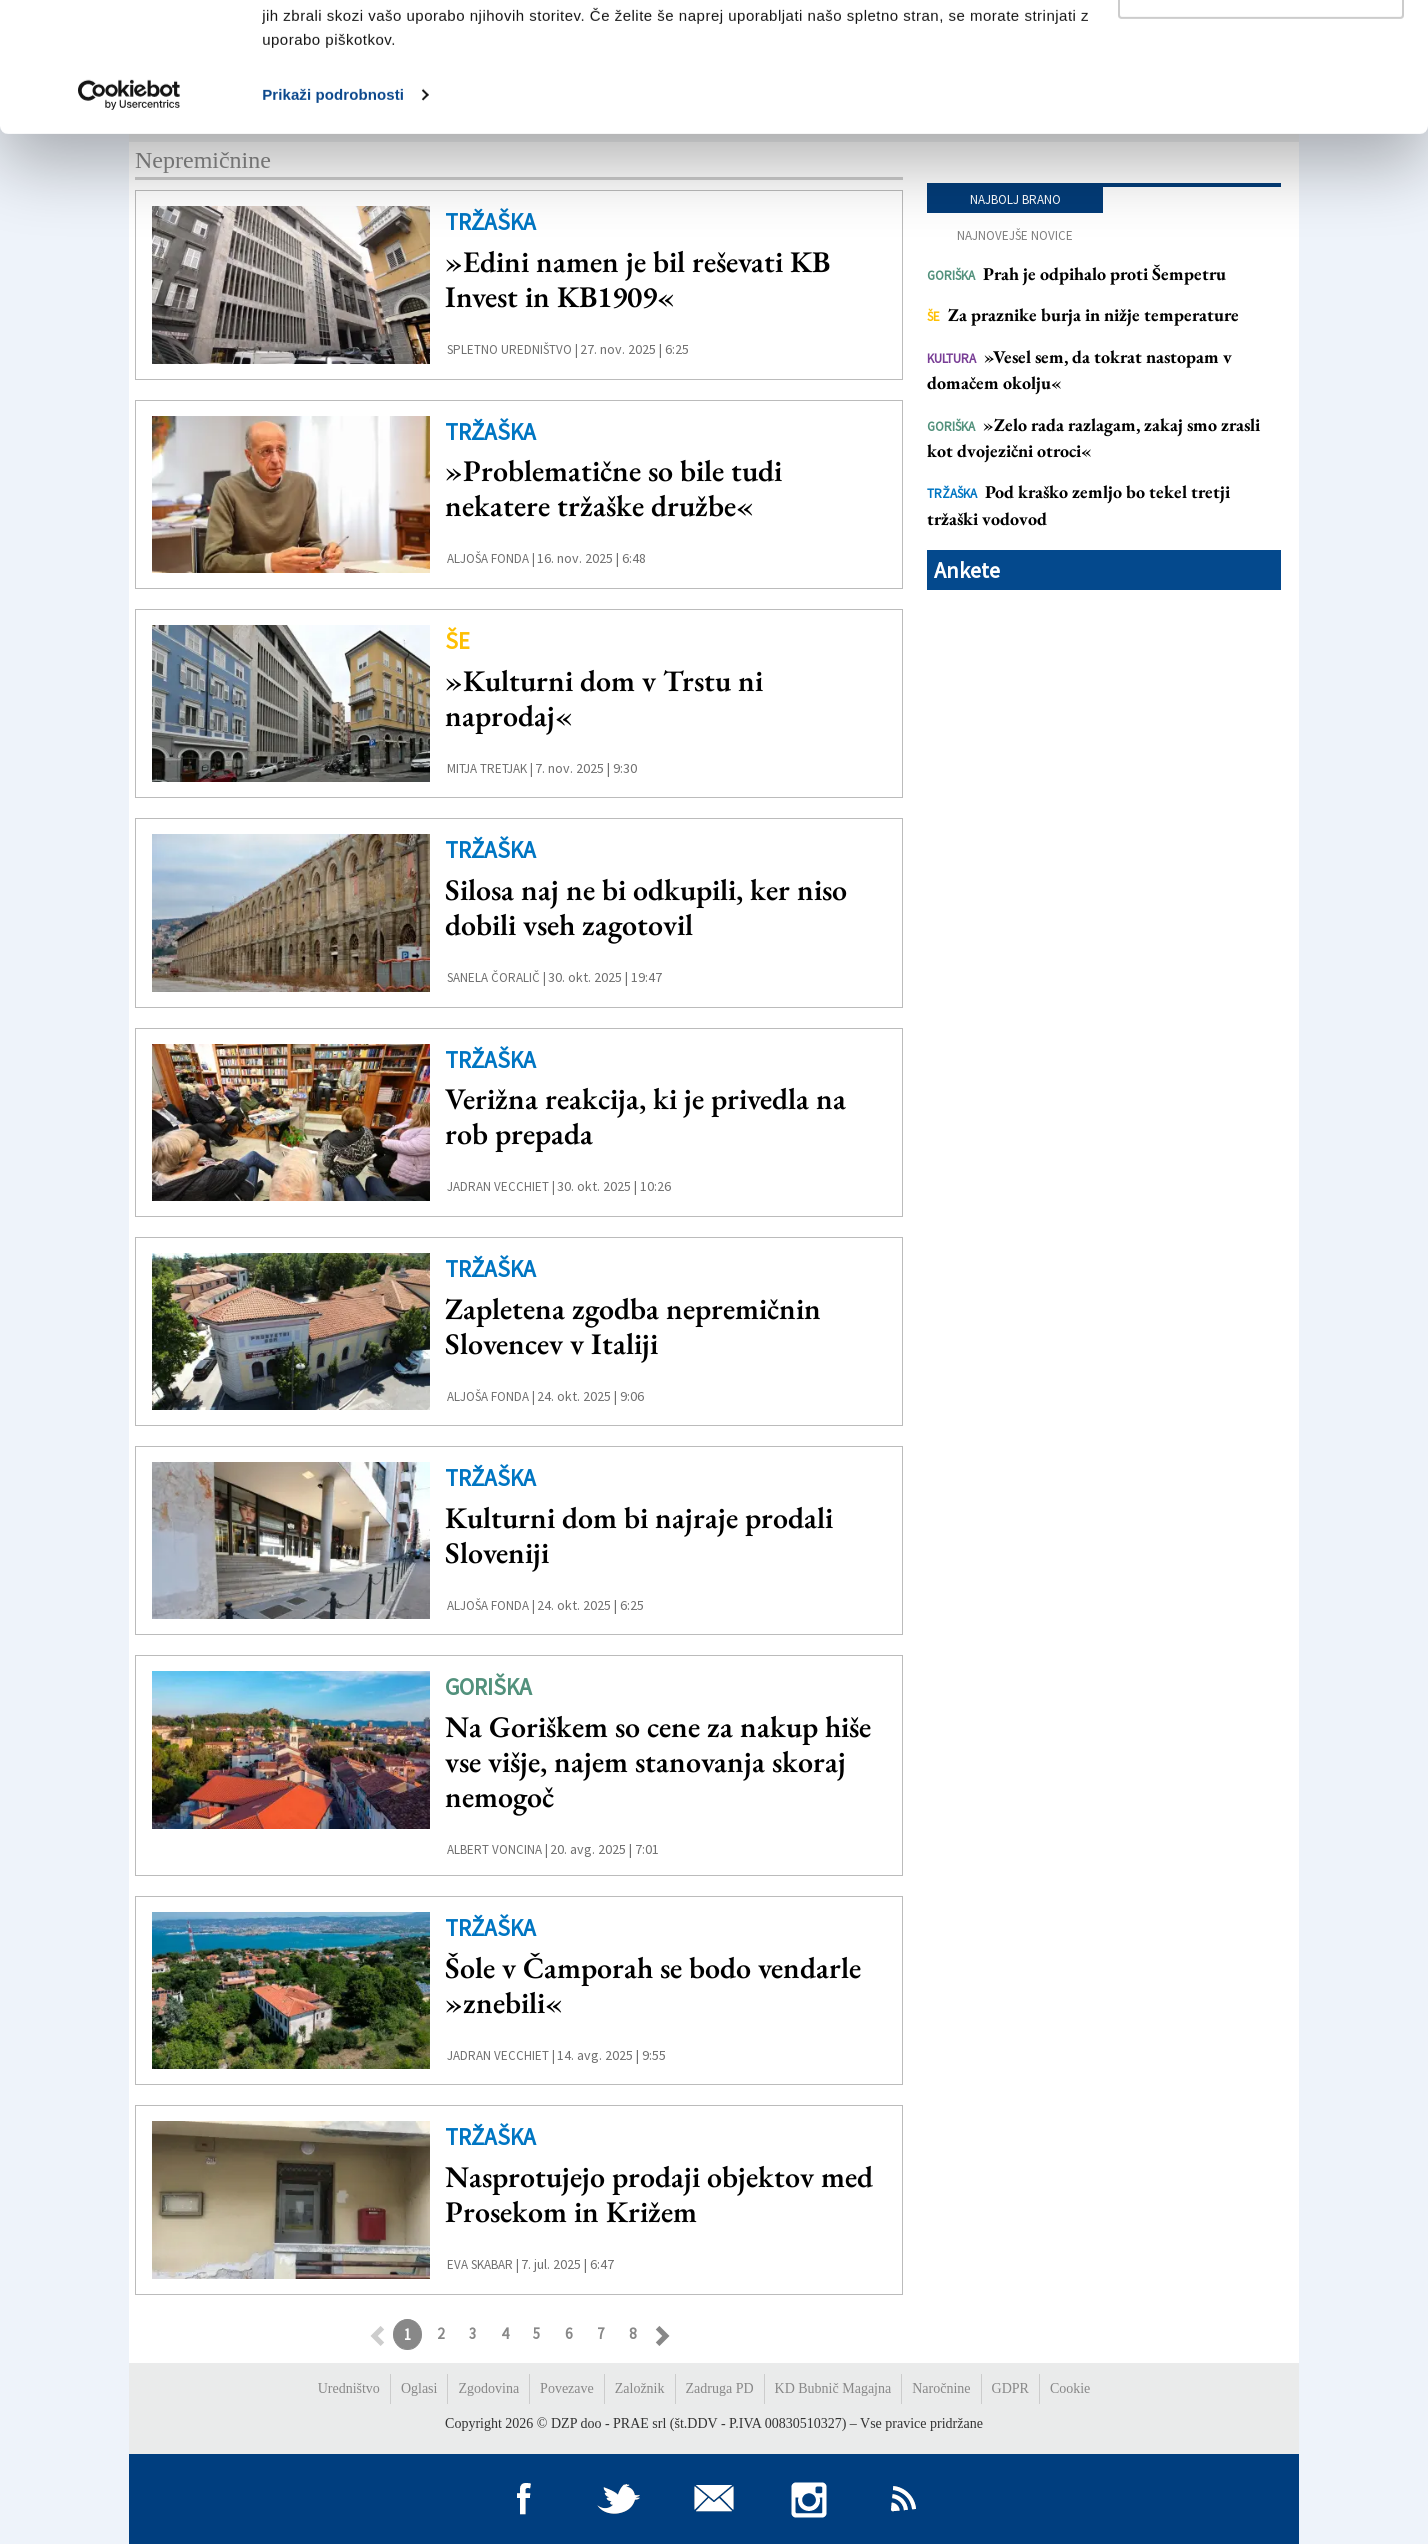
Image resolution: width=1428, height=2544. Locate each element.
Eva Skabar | (483, 2264)
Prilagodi (1262, 118)
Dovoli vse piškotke (1261, 52)
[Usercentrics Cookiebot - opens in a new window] (129, 224)
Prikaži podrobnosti (333, 223)
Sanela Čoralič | (496, 977)
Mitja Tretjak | (490, 768)
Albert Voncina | (497, 1849)
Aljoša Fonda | (491, 558)
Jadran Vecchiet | (501, 1186)
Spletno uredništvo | (512, 349)
